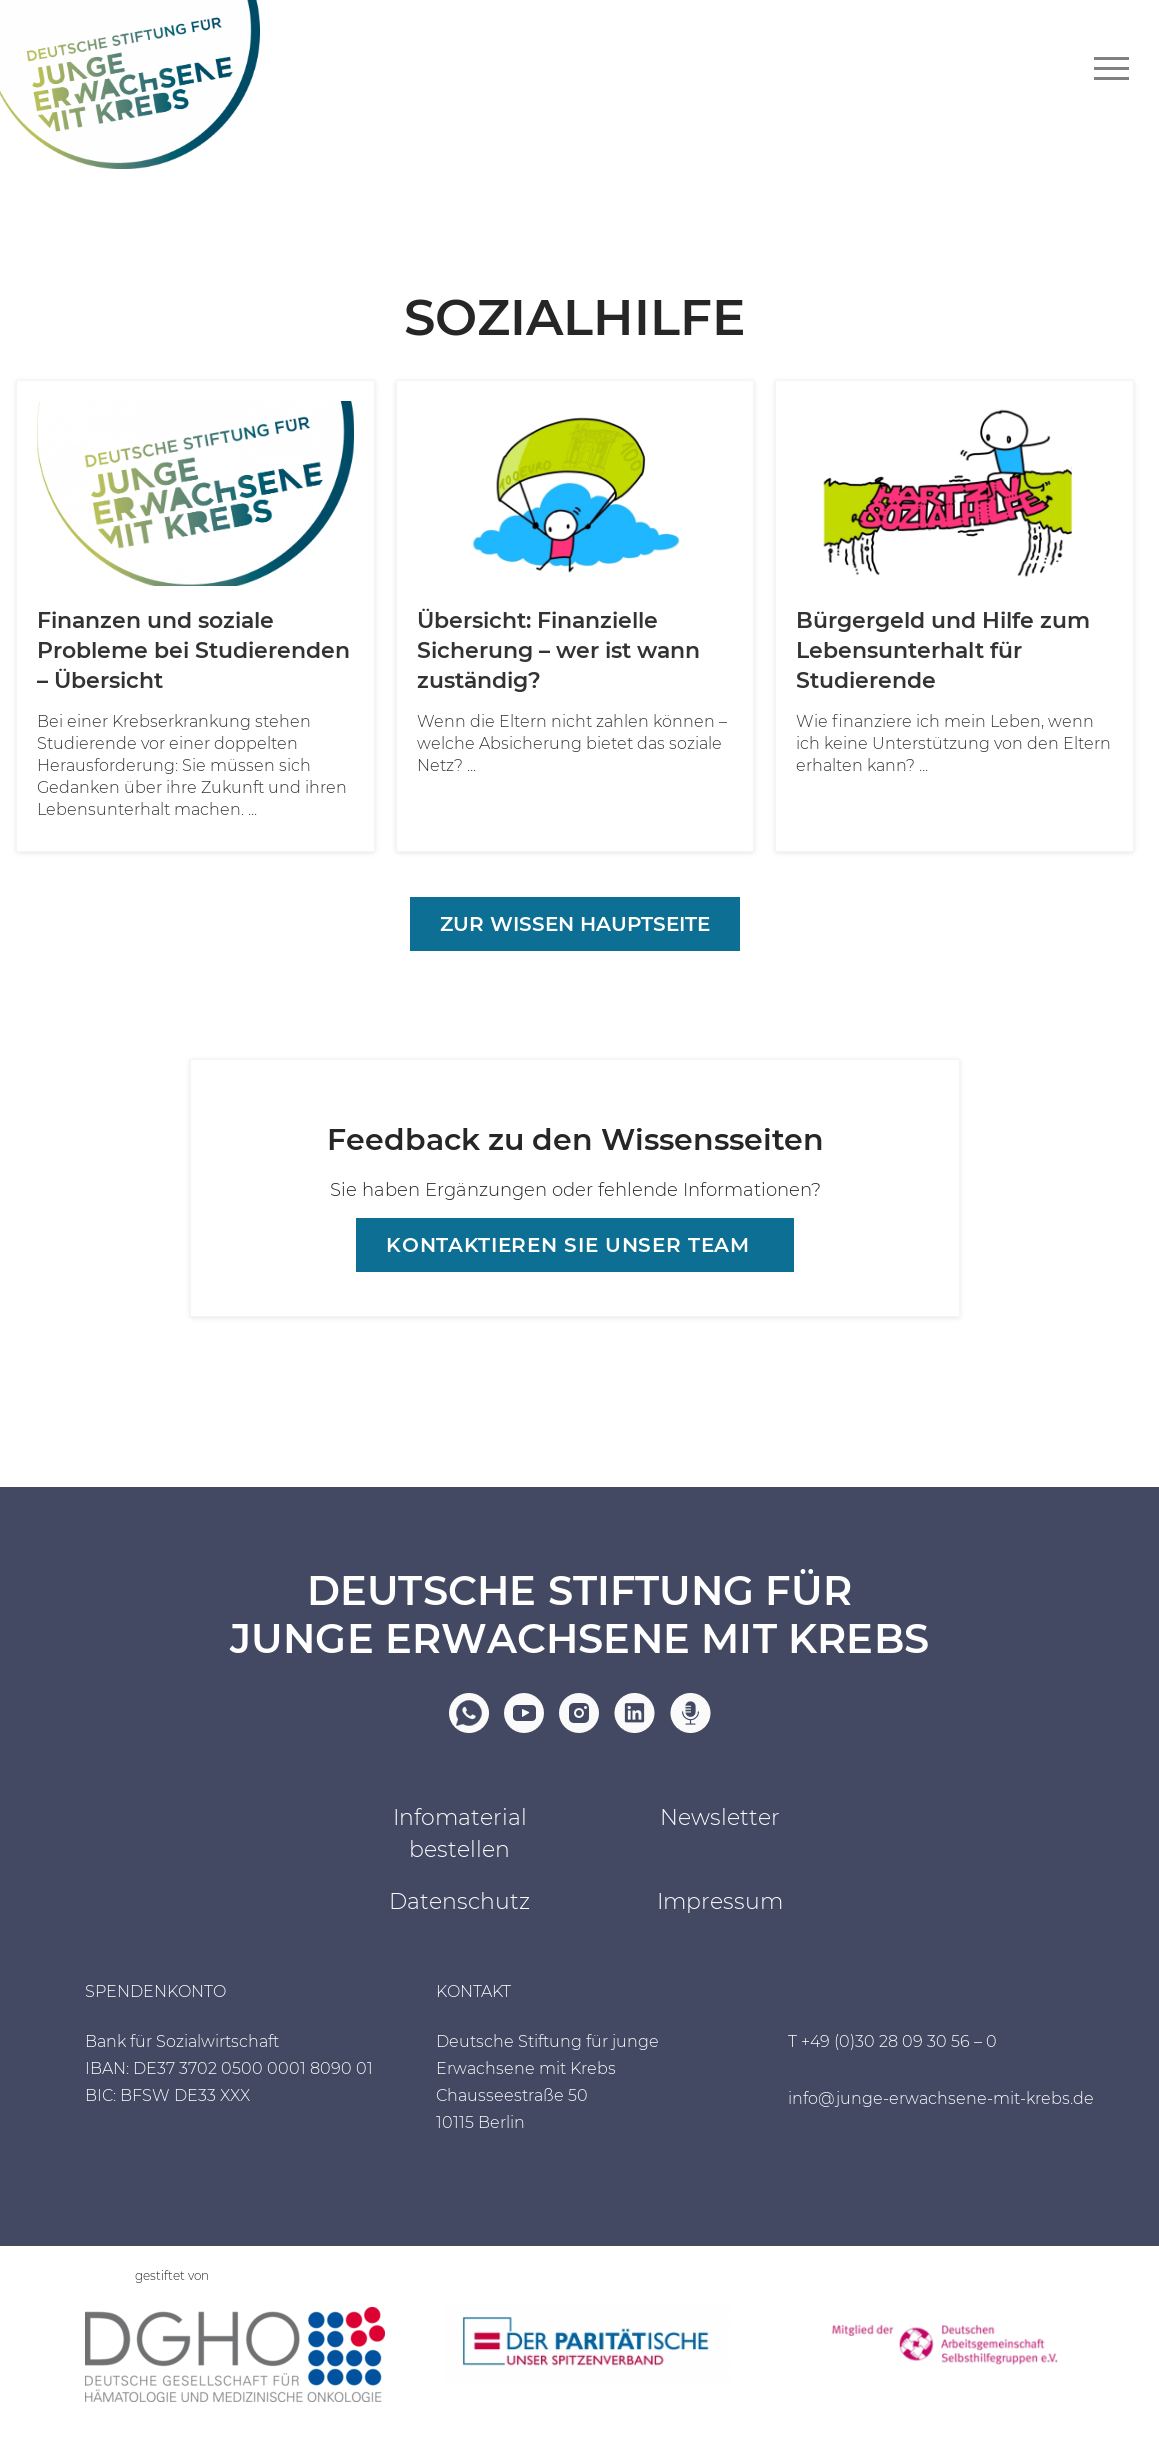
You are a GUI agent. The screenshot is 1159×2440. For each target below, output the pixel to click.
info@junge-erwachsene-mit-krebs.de (941, 2098)
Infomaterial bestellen (460, 1833)
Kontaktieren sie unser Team (567, 1245)
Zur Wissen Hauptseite (575, 924)
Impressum (720, 1901)
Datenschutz (459, 1901)
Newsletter (720, 1817)
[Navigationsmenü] (1111, 68)
